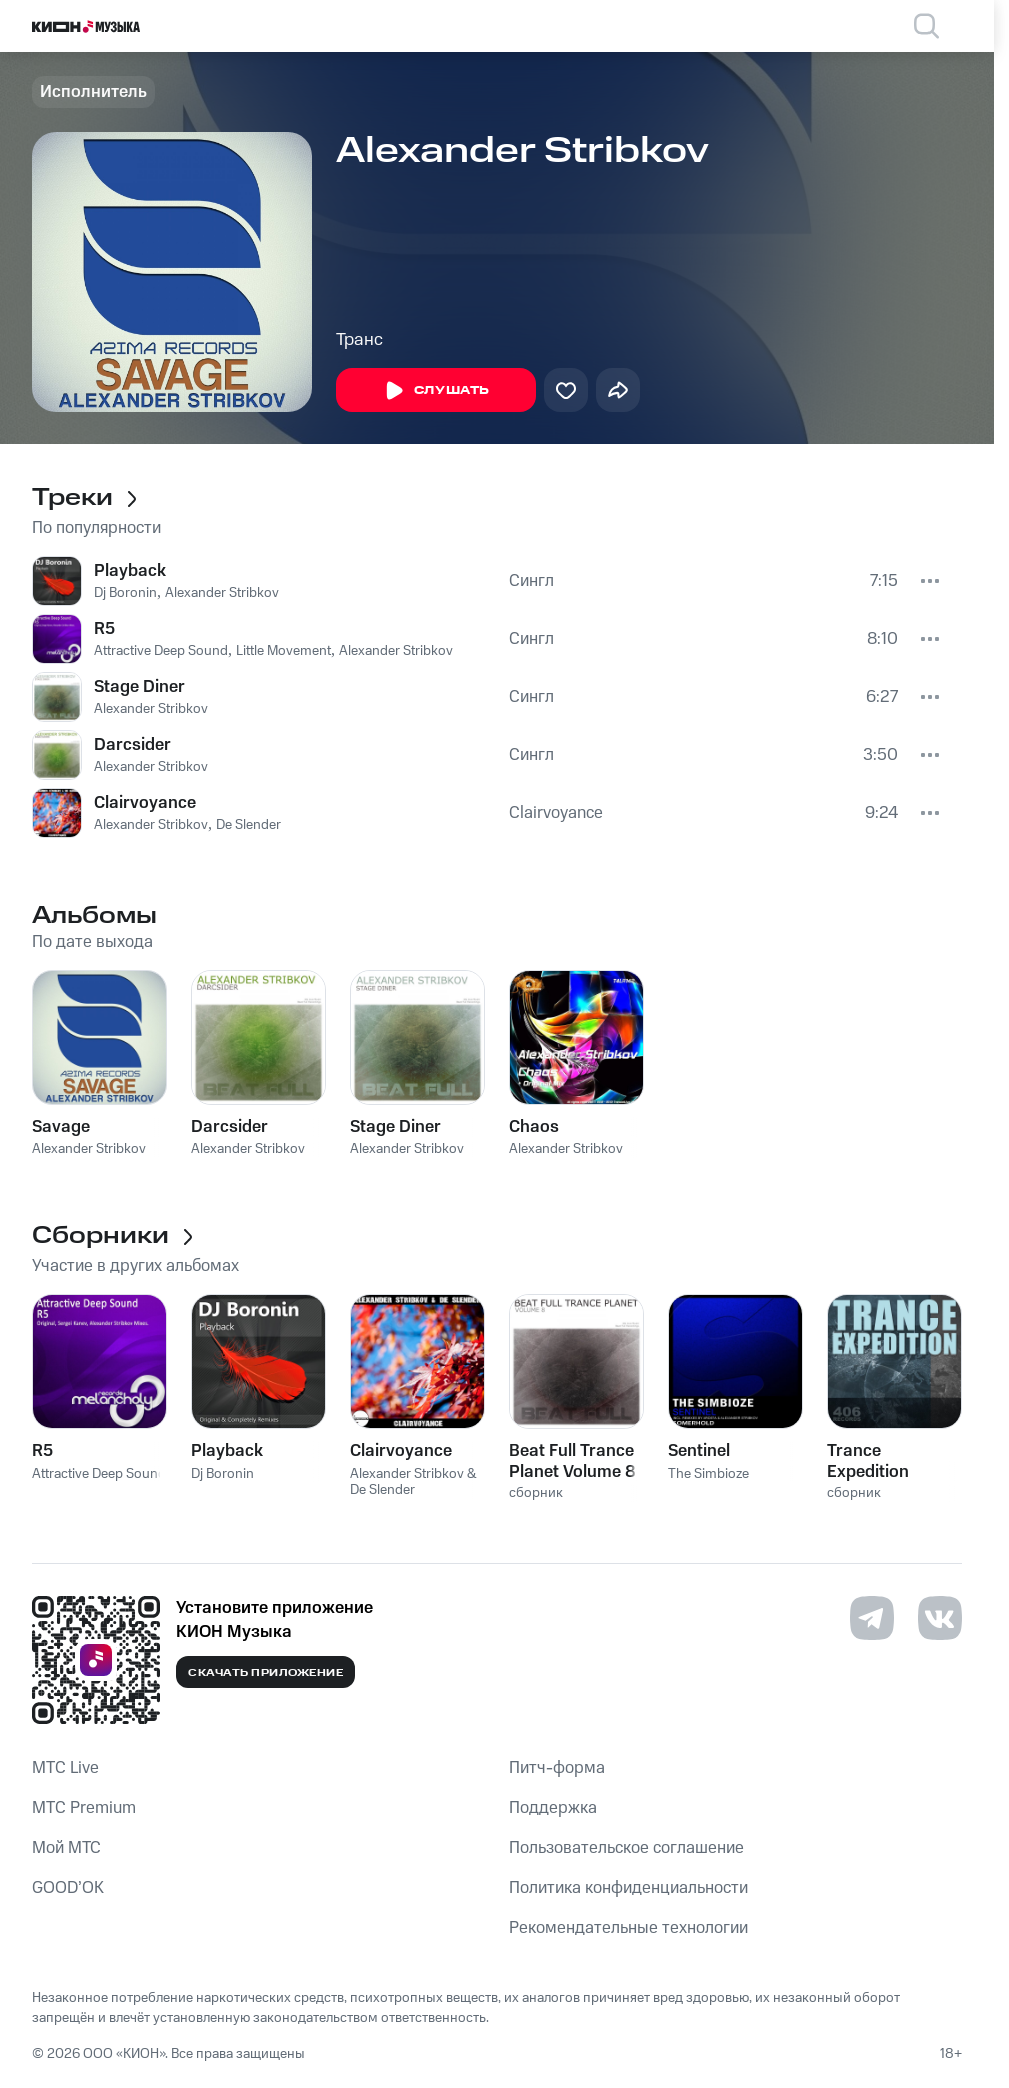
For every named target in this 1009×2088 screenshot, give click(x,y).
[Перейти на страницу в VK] (940, 1618)
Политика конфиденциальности (628, 1888)
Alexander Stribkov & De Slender (413, 1482)
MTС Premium (84, 1808)
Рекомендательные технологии (628, 1928)
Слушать (436, 391)
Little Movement (283, 651)
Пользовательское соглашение (626, 1848)
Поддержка (553, 1808)
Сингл (531, 581)
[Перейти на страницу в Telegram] (872, 1618)
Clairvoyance (145, 803)
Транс (359, 340)
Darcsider (132, 745)
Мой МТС (66, 1848)
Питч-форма (557, 1768)
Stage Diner (139, 687)
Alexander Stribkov (222, 593)
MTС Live (65, 1768)
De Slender (248, 825)
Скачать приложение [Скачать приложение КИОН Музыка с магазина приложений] (265, 1673)
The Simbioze (708, 1474)
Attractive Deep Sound (161, 651)
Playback (130, 571)
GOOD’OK (68, 1888)
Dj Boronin (125, 593)
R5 (104, 629)
